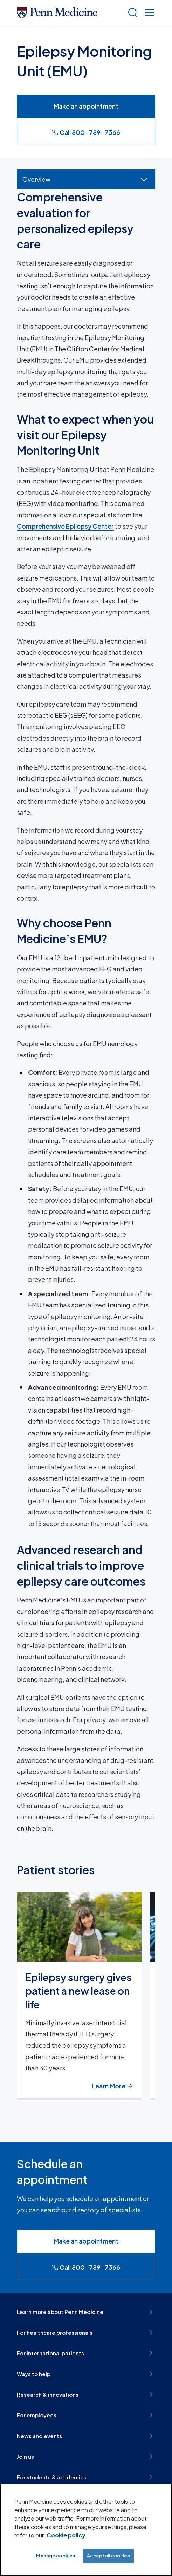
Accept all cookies (108, 2555)
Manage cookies (55, 2555)
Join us (86, 2456)
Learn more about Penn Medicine (86, 2312)
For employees (86, 2415)
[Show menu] (148, 13)
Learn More (112, 2086)
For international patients (86, 2353)
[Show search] (131, 13)
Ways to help (86, 2374)
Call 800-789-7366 (86, 132)
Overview (36, 179)
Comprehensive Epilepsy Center (65, 526)
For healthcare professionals (86, 2332)
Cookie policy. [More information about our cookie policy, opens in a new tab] (67, 2535)
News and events (86, 2436)
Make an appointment (86, 106)
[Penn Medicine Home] (57, 16)
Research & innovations (86, 2394)
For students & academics (86, 2477)
